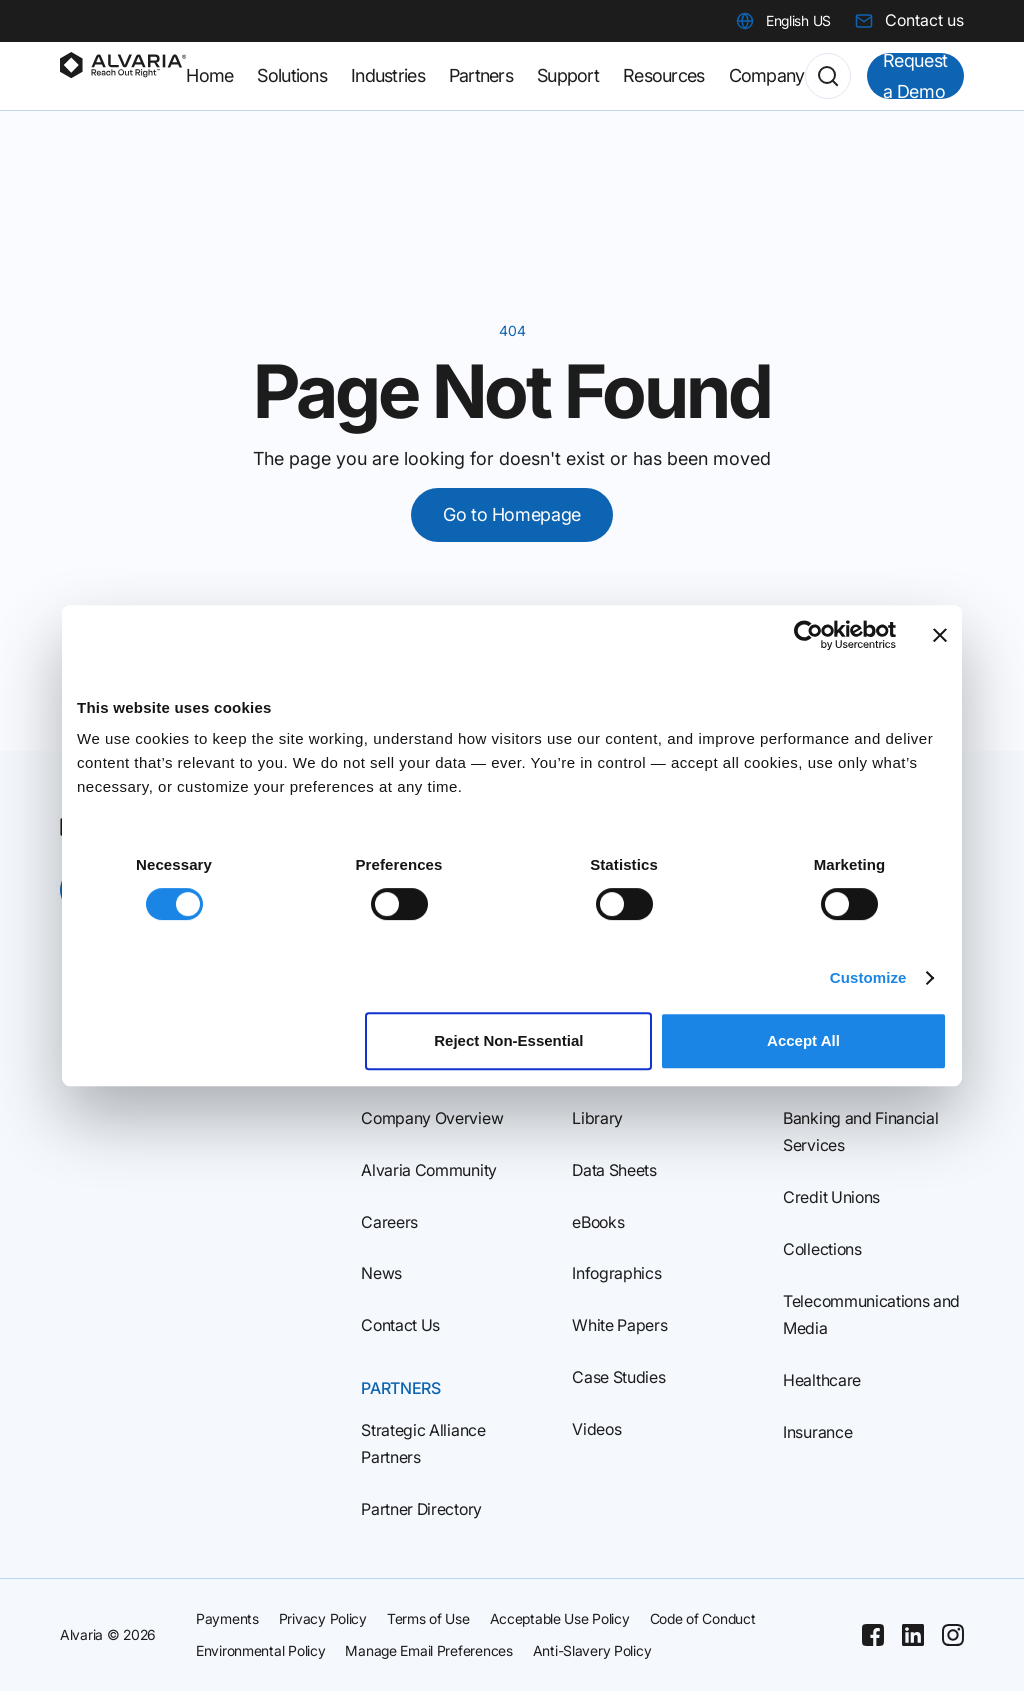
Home (209, 75)
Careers (389, 1222)
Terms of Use (428, 1618)
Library (597, 1118)
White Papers (619, 1325)
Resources (664, 75)
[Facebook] (873, 1635)
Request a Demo (915, 76)
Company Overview (432, 1118)
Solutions (292, 75)
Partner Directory (421, 1509)
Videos (596, 1429)
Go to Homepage (512, 514)
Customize (868, 977)
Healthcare (822, 1380)
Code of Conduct (703, 1618)
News (381, 1273)
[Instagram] (953, 1635)
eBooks (598, 1222)
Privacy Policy (323, 1618)
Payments (227, 1618)
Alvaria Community (429, 1170)
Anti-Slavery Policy (592, 1650)
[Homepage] (123, 76)
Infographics (616, 1273)
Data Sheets (614, 1170)
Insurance (817, 1432)
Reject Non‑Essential (508, 1040)
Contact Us (400, 1325)
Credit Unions (831, 1197)
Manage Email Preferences (428, 1650)
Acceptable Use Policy (560, 1618)
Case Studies (618, 1377)
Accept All (803, 1040)
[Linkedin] (913, 1635)
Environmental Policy (260, 1650)
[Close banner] (940, 635)
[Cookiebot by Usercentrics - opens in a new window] (808, 635)
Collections (822, 1249)
